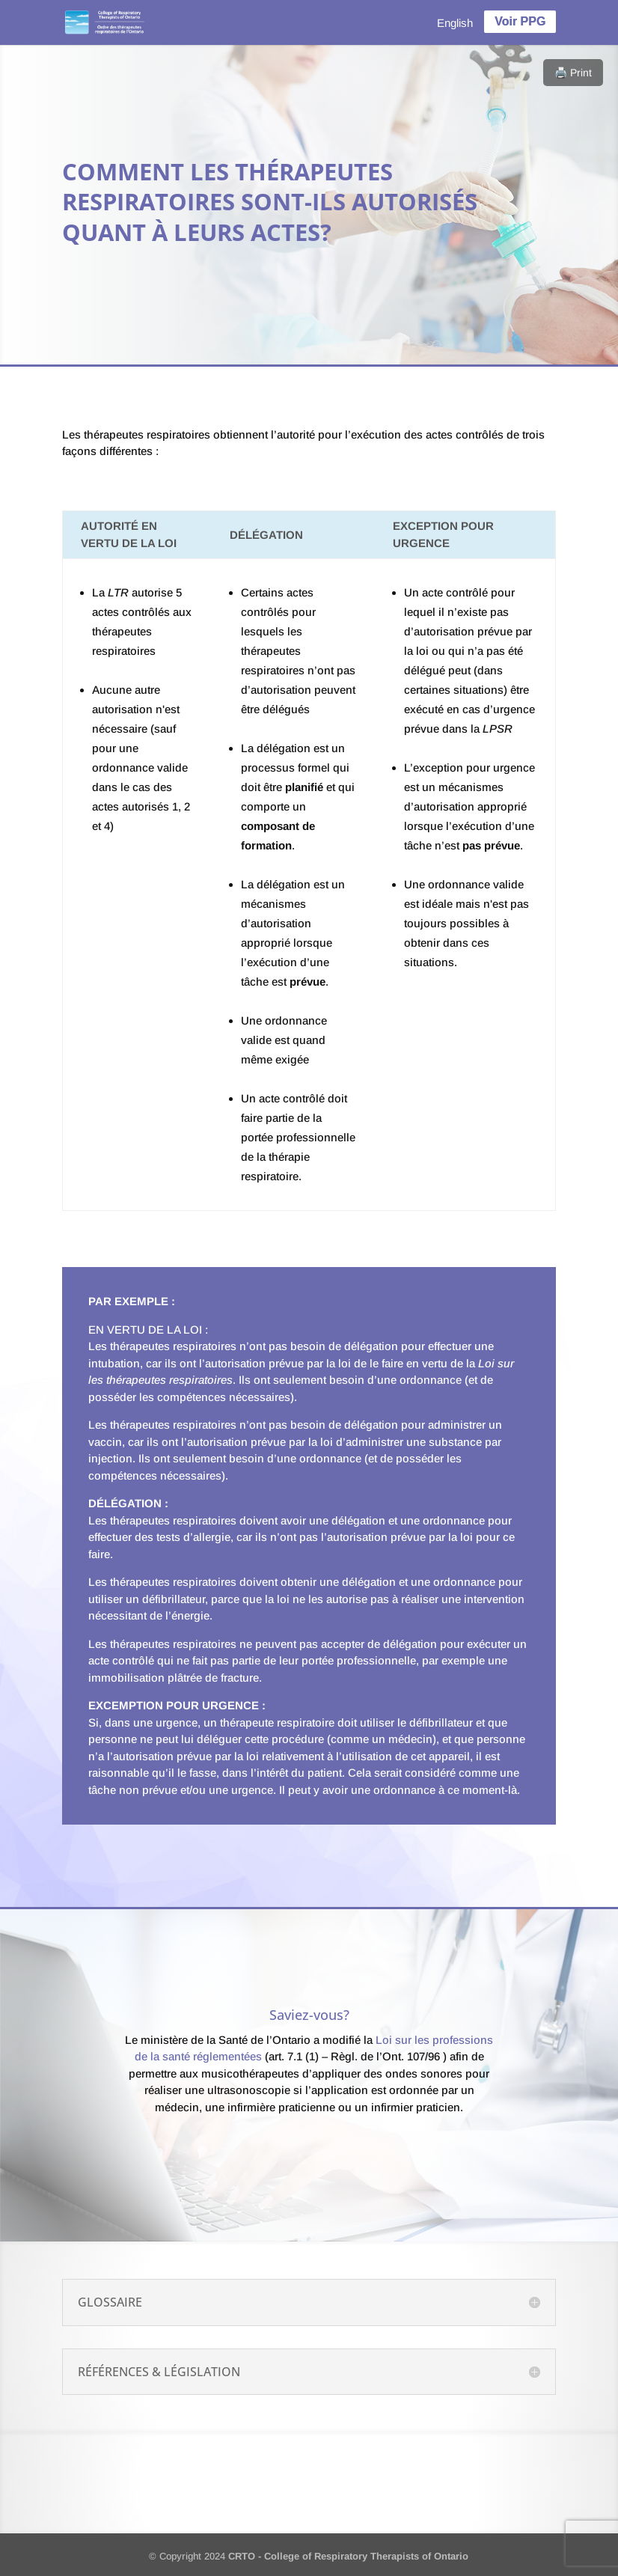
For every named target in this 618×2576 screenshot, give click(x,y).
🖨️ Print (573, 73)
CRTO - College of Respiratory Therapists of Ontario (348, 2556)
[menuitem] (454, 22)
